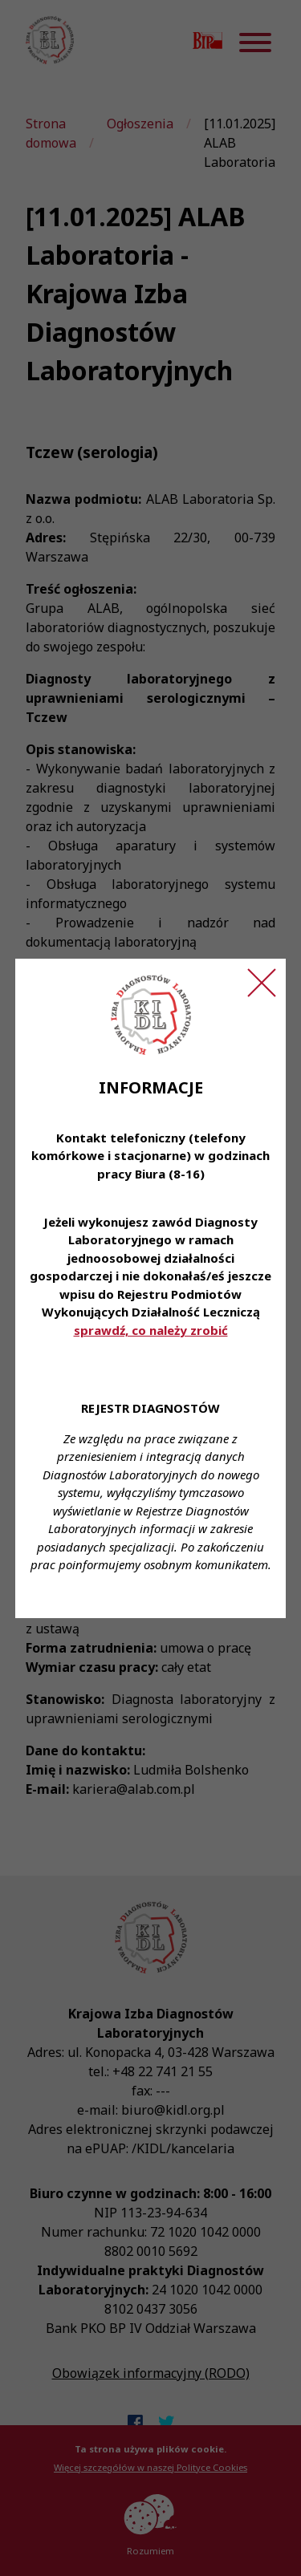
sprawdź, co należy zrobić (151, 1330)
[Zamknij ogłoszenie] (262, 983)
